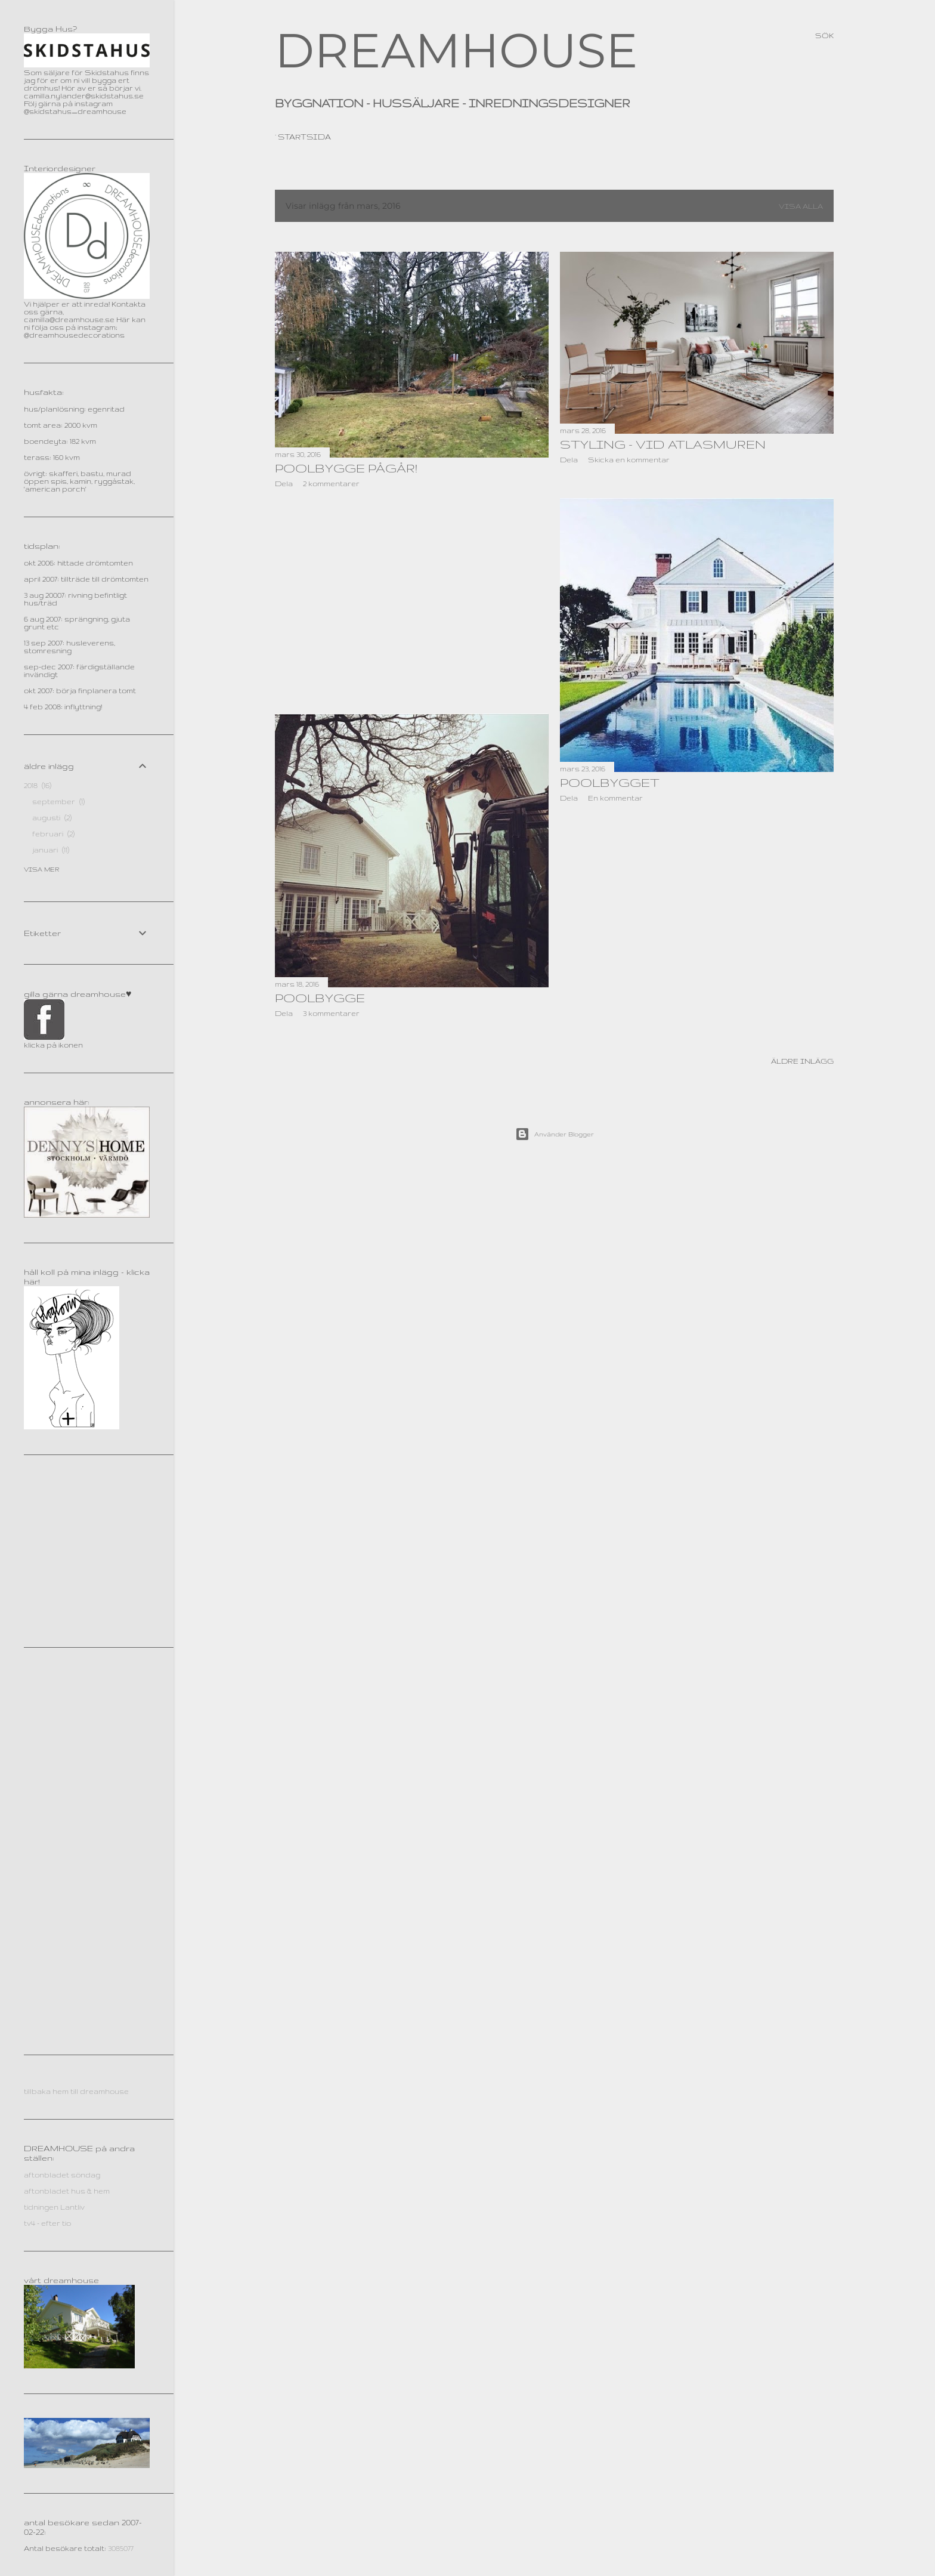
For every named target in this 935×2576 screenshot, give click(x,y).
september (58, 801)
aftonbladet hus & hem (67, 2191)
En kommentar (615, 798)
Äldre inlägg (802, 1061)
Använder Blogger (554, 1134)
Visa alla (801, 206)
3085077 (121, 2548)
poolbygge (320, 998)
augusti (52, 817)
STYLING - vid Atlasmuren (663, 444)
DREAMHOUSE (456, 50)
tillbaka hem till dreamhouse (76, 2091)
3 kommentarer (331, 1013)
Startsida (304, 136)
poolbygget (610, 782)
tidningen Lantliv (54, 2207)
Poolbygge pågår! (346, 468)
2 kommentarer (331, 483)
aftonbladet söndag (62, 2175)
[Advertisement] (412, 600)
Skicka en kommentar (629, 460)
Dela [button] (284, 483)
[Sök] (824, 35)
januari (50, 850)
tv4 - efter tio (47, 2223)
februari (53, 834)
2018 (37, 785)
